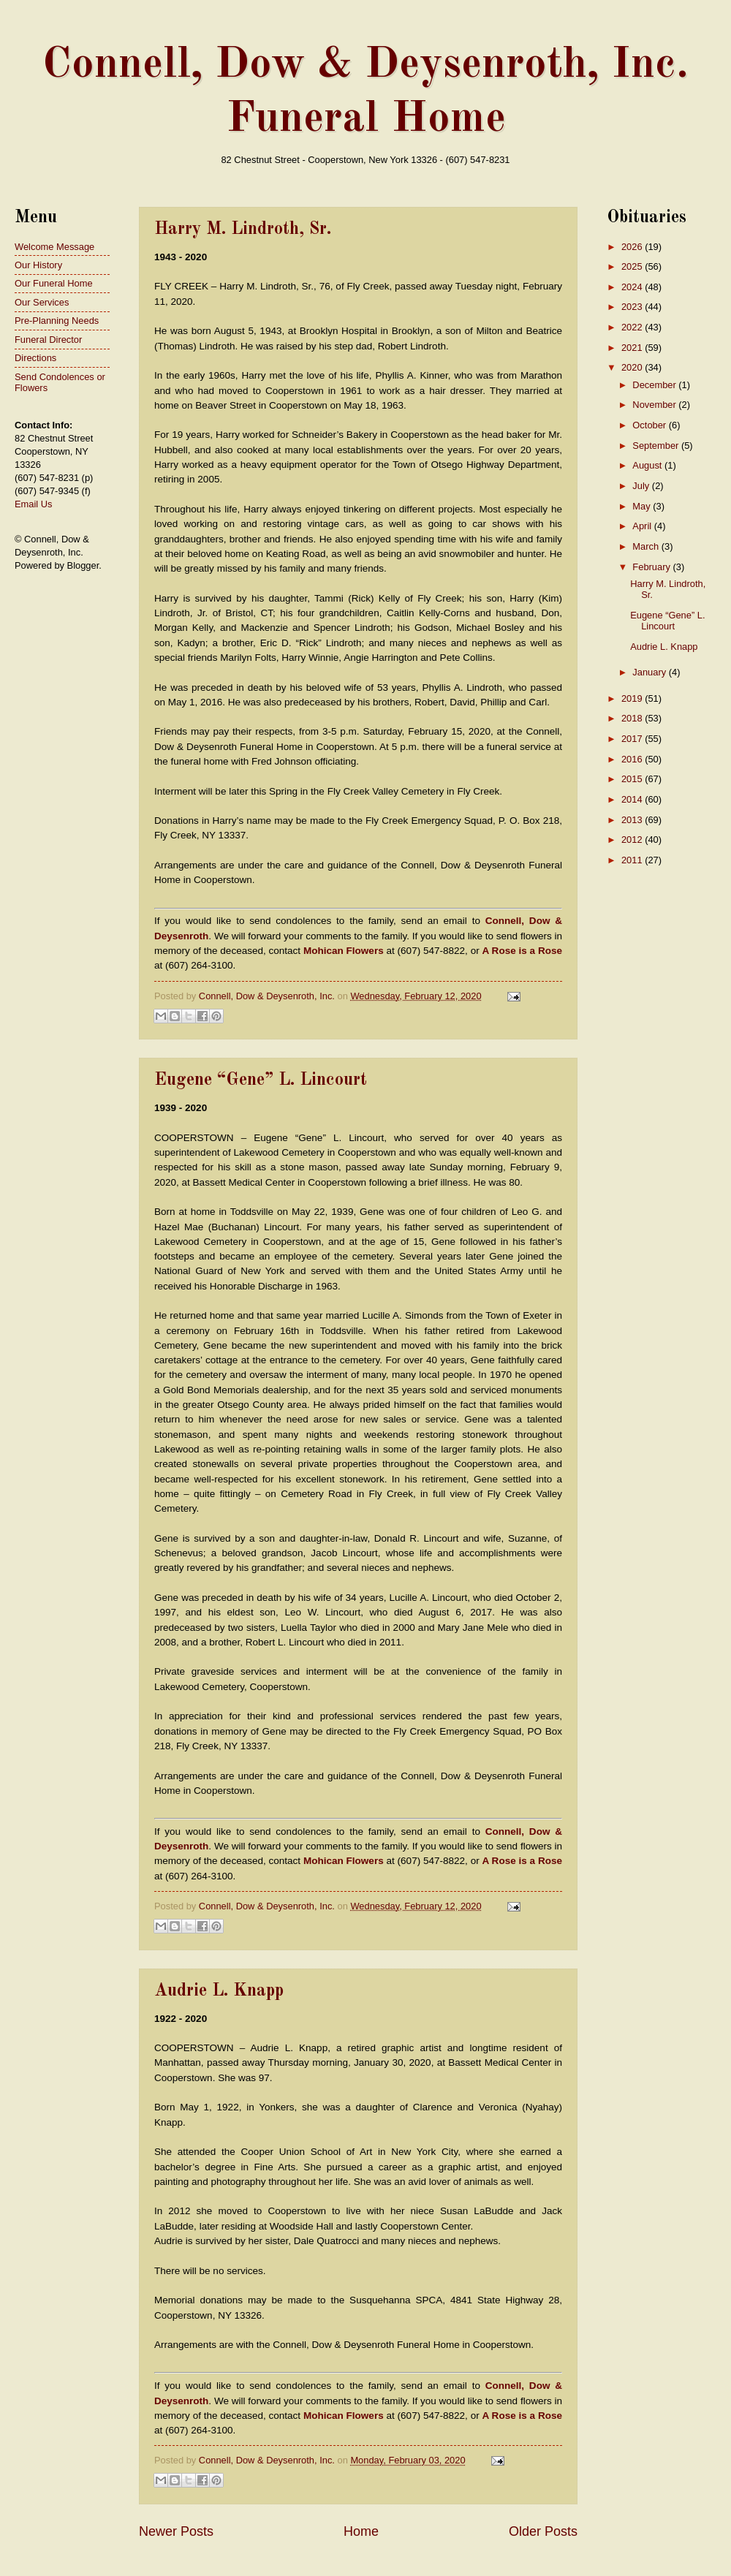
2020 (633, 367)
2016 (633, 759)
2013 (633, 819)
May (642, 506)
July (641, 485)
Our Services (42, 302)
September (656, 445)
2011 (633, 860)
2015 (633, 778)
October (650, 425)
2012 (633, 839)
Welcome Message (54, 246)
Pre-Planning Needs (57, 320)
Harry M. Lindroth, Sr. (242, 229)
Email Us (34, 504)
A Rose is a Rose (522, 950)
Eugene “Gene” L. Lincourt (260, 1080)
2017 (633, 738)
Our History (38, 265)
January (650, 672)
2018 (633, 718)
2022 (633, 327)
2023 (633, 306)
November (655, 404)
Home (361, 2531)
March (646, 546)
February (652, 566)
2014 (633, 799)
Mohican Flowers (343, 950)
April (643, 525)
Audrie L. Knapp (219, 1991)
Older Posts (543, 2531)
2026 (633, 246)
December (655, 384)
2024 (633, 286)
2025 (633, 266)
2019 (633, 698)
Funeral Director (48, 339)
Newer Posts (176, 2531)
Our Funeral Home (54, 283)
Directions (35, 357)
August (648, 465)
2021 (633, 347)
